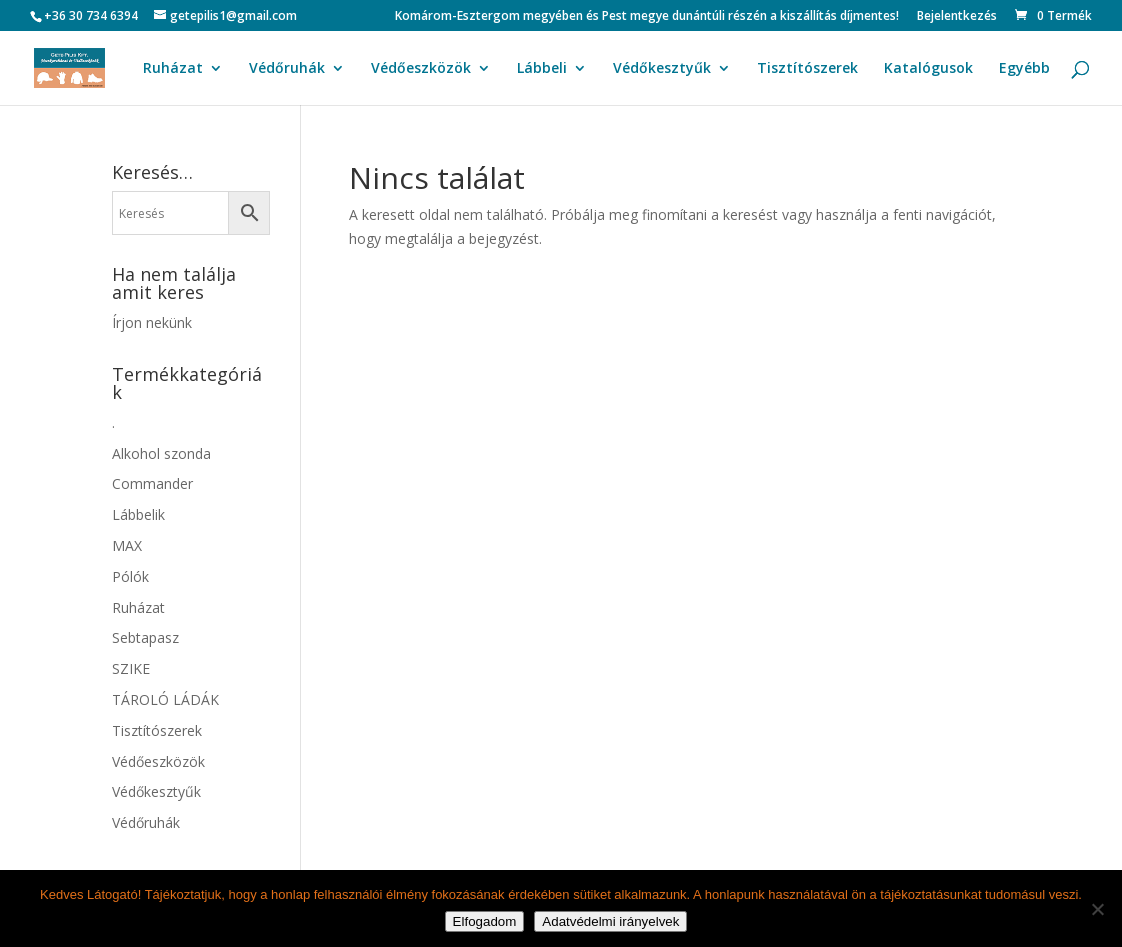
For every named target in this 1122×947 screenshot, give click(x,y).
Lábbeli (542, 69)
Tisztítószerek (807, 69)
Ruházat (173, 69)
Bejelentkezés (957, 17)
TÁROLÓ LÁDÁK (165, 699)
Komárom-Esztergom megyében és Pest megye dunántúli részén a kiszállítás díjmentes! (647, 17)
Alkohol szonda (161, 453)
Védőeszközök (421, 69)
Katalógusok (928, 69)
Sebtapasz (145, 637)
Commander (152, 483)
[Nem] (1097, 909)
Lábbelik (138, 514)
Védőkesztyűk (662, 69)
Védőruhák (287, 69)
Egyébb (1024, 69)
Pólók (130, 576)
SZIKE (131, 668)
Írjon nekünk (152, 322)
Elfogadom (485, 921)
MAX (127, 545)
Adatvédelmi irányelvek (610, 921)
